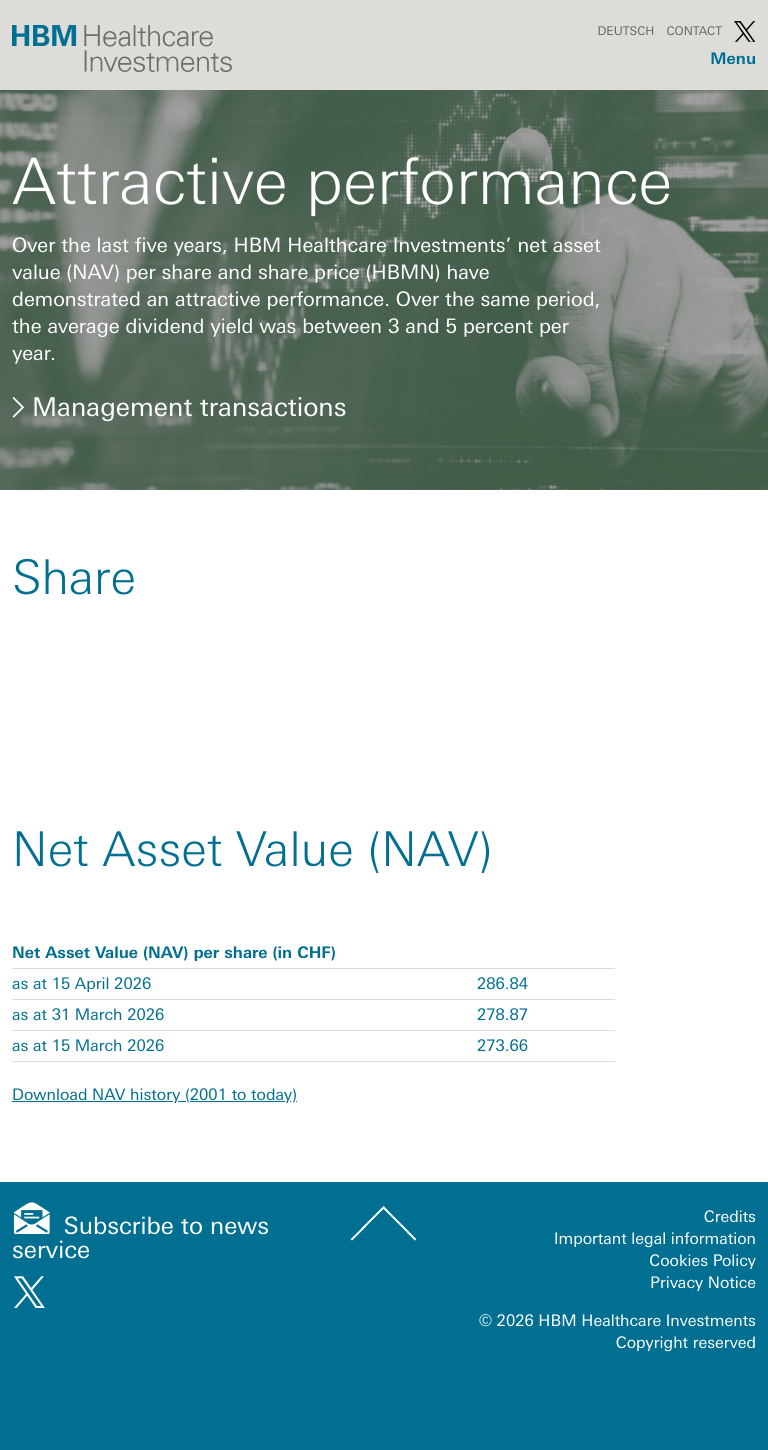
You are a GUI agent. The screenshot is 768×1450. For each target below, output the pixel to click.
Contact (694, 31)
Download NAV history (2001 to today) (154, 1095)
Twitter (745, 31)
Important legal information (655, 1239)
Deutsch (625, 31)
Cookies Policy (702, 1261)
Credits (730, 1217)
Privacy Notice (703, 1283)
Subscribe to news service (140, 1238)
